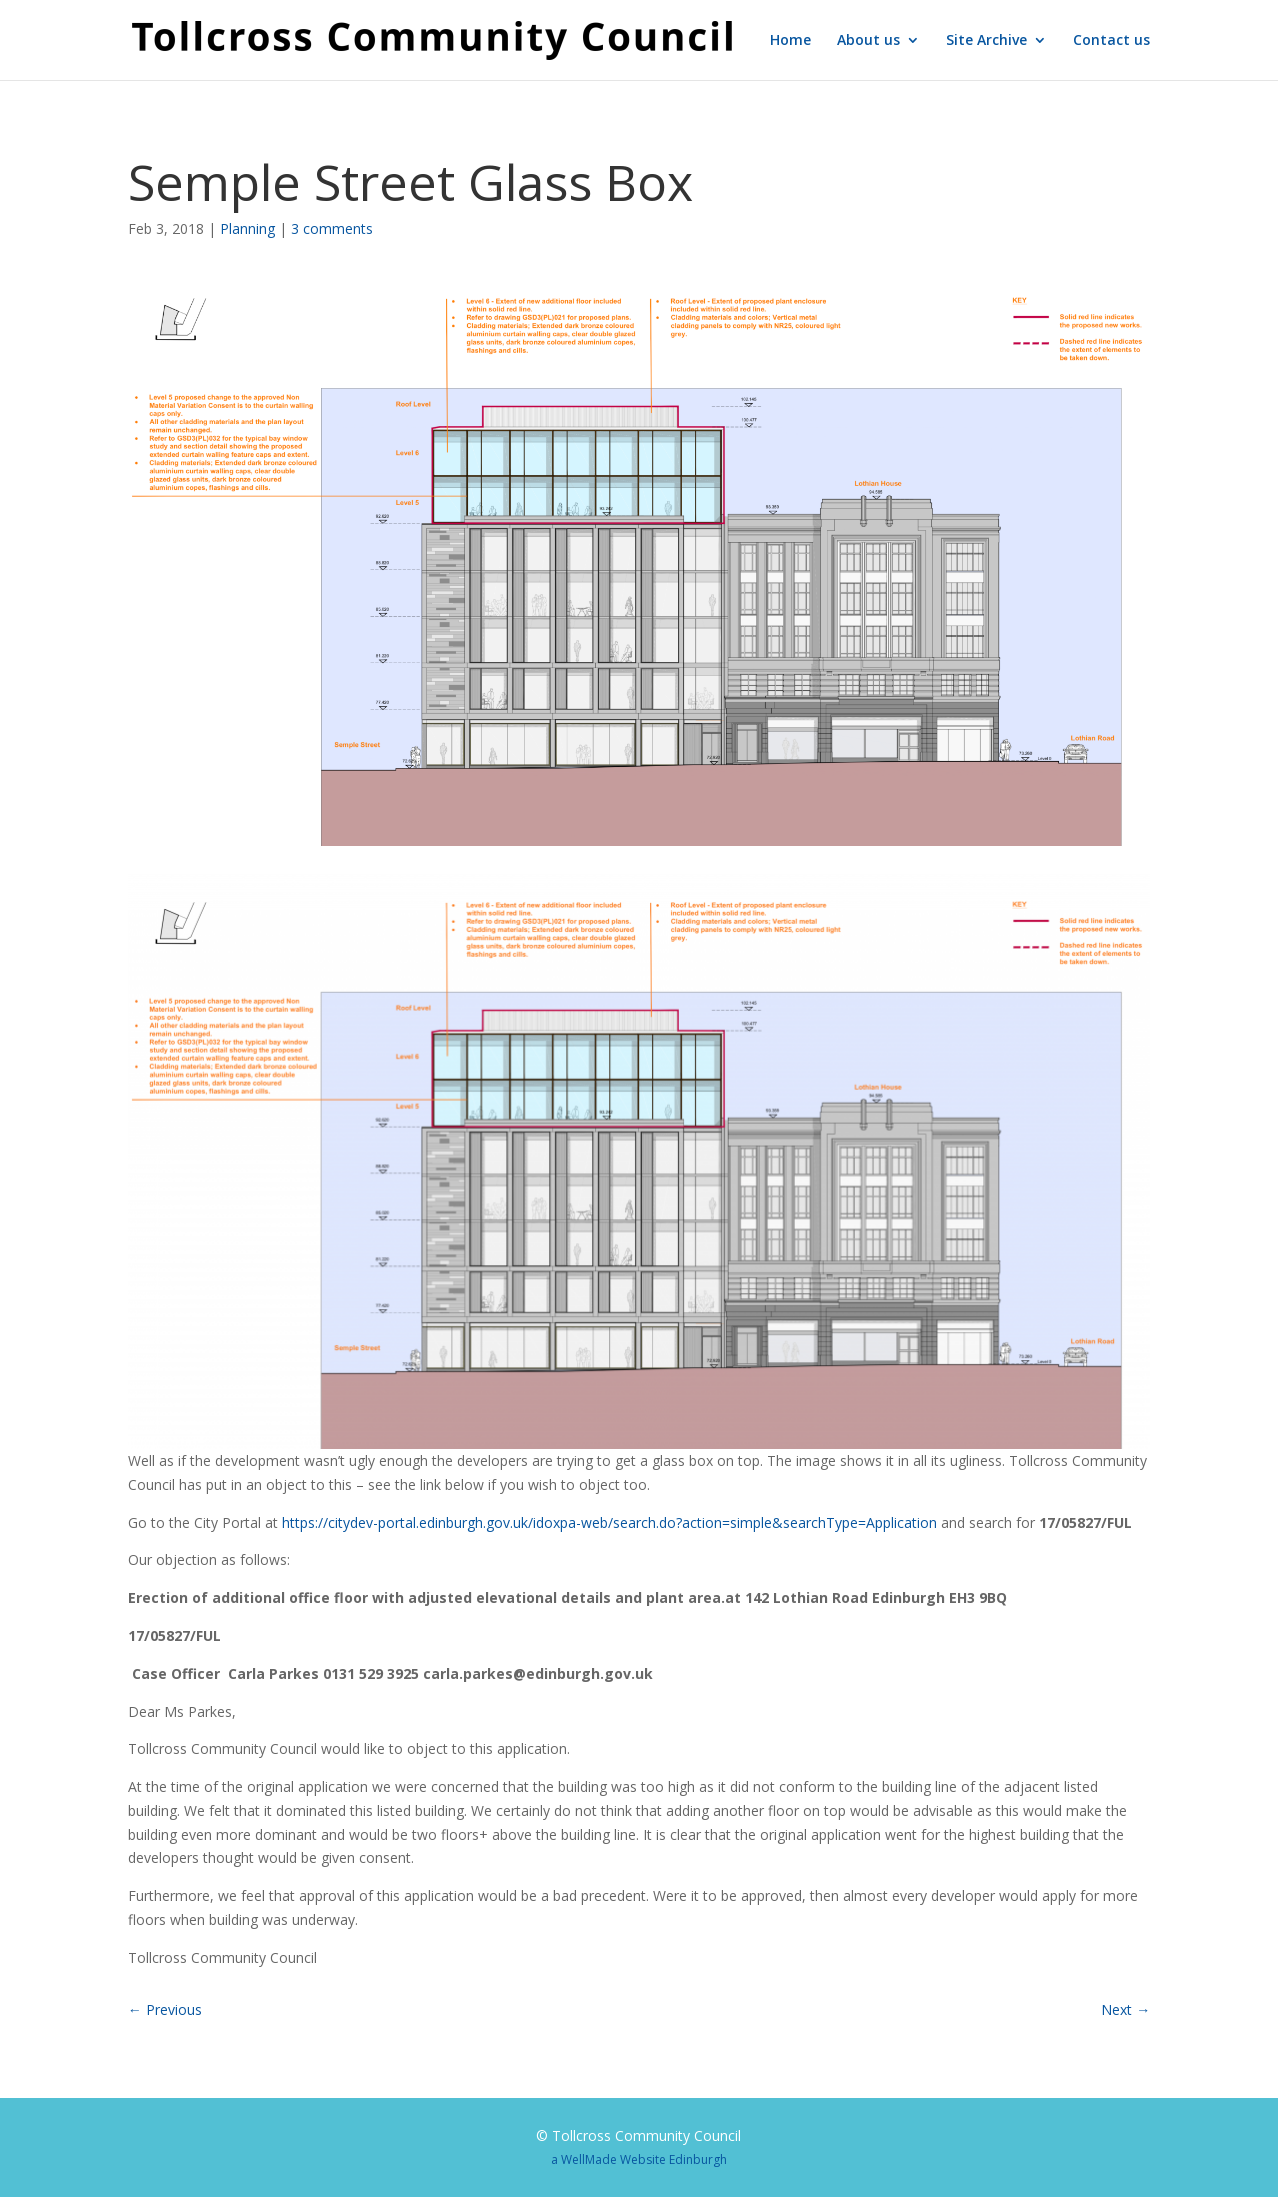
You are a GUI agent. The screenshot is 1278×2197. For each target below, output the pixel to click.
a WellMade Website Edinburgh (639, 2159)
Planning (247, 228)
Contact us (1111, 41)
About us (868, 41)
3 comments (332, 228)
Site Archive (986, 41)
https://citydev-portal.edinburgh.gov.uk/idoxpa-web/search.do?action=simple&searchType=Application (609, 1522)
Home (790, 41)
